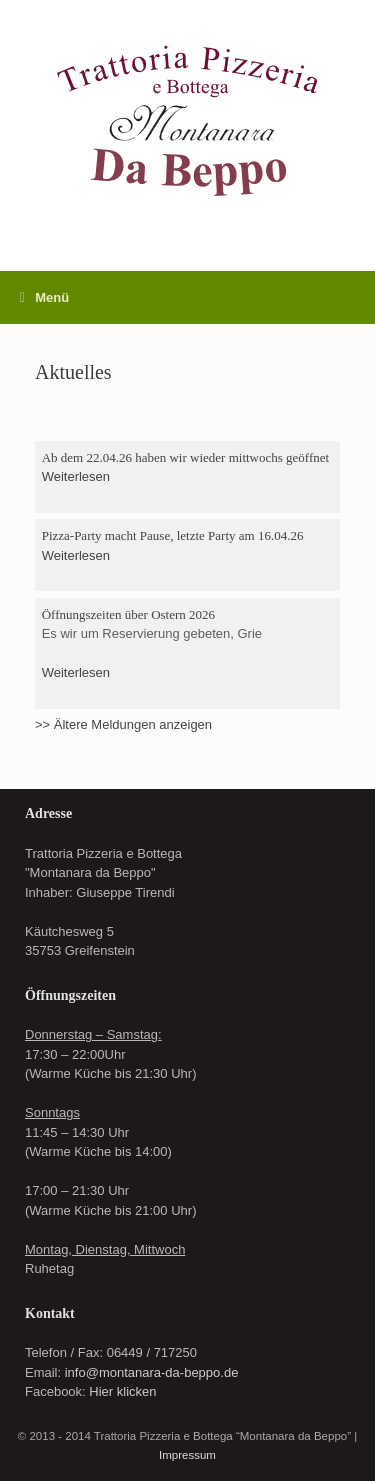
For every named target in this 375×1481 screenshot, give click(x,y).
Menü (44, 297)
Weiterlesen (76, 476)
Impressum (187, 1455)
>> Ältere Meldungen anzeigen (123, 724)
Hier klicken (122, 1391)
